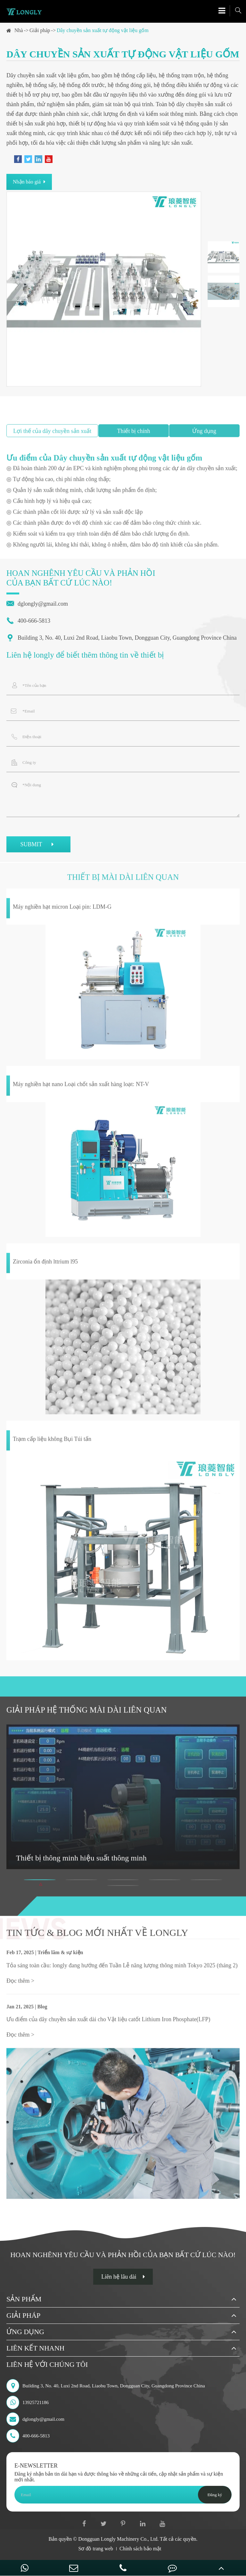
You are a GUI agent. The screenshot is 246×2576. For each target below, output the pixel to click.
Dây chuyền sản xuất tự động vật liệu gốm (103, 30)
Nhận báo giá (29, 181)
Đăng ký (215, 2494)
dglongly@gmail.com (37, 603)
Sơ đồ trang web (95, 2548)
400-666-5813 (28, 620)
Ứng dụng (25, 2332)
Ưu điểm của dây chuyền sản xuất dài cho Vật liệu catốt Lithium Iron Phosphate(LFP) (108, 2022)
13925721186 (27, 2402)
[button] (40, 1882)
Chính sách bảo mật (140, 2548)
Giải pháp (39, 30)
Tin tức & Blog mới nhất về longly (97, 1935)
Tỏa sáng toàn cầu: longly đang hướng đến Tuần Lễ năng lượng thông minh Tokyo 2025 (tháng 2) (122, 1968)
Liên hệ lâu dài (122, 2276)
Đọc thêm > (20, 1983)
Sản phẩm (23, 2299)
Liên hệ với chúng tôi (47, 2364)
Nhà (18, 30)
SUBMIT (38, 845)
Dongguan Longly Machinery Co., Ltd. (118, 2539)
